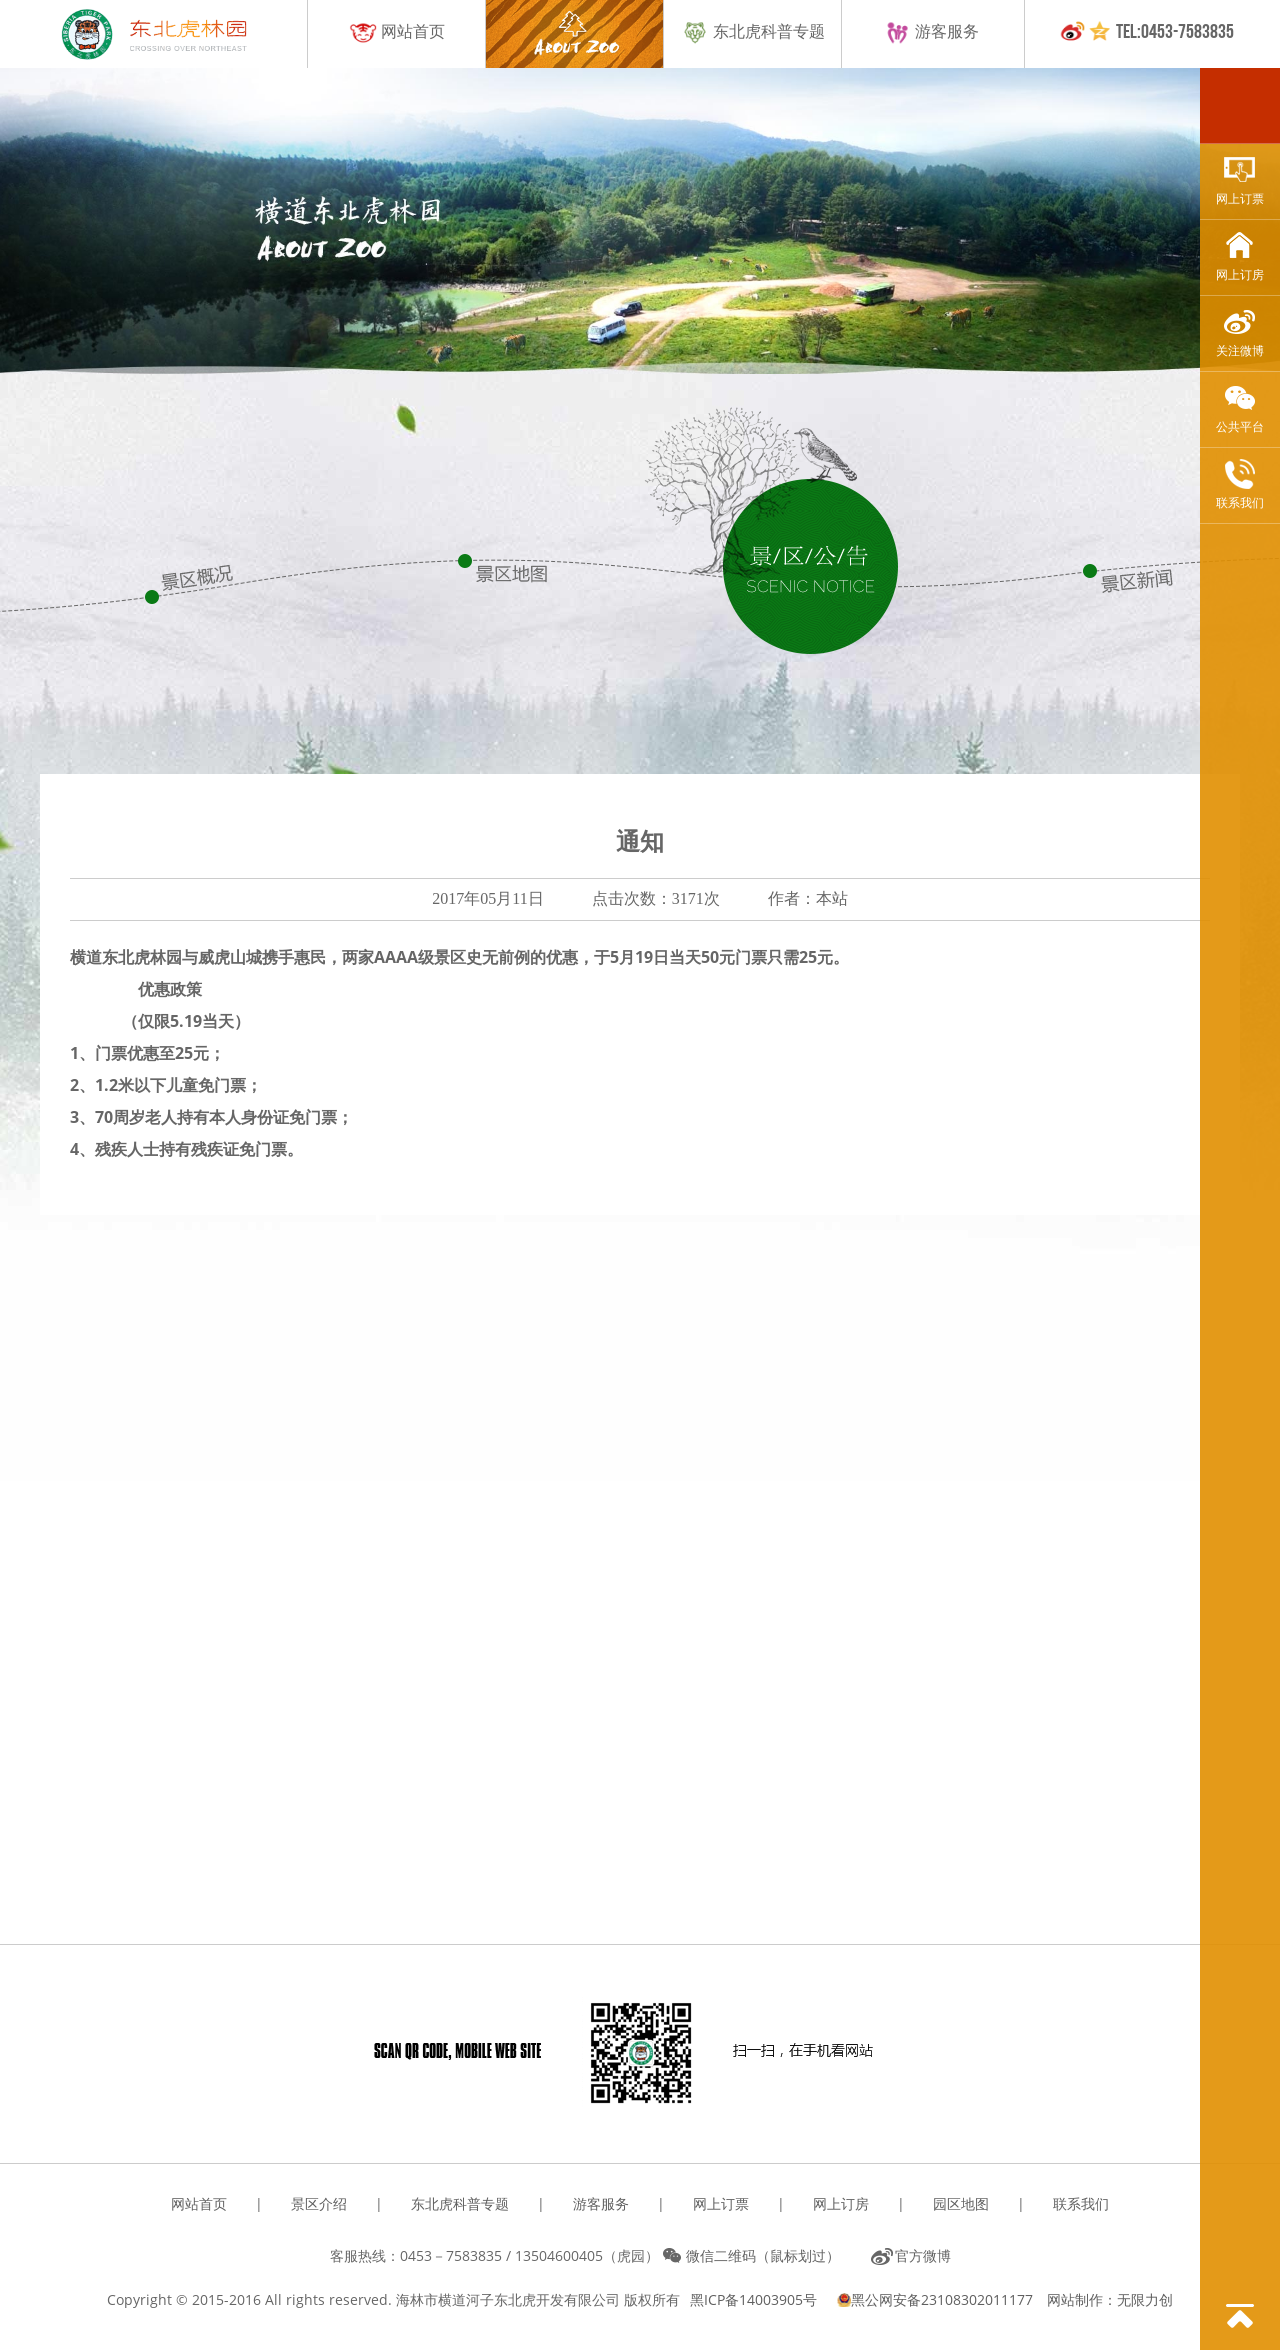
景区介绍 (319, 2203)
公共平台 (1240, 408)
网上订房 (1240, 256)
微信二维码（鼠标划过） (763, 2255)
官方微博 (923, 2255)
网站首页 (397, 33)
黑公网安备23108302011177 (937, 2299)
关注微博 (1240, 332)
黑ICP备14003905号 (753, 2299)
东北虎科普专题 (753, 33)
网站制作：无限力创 (1110, 2299)
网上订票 (1240, 180)
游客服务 (931, 33)
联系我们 (1240, 484)
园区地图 (961, 2203)
